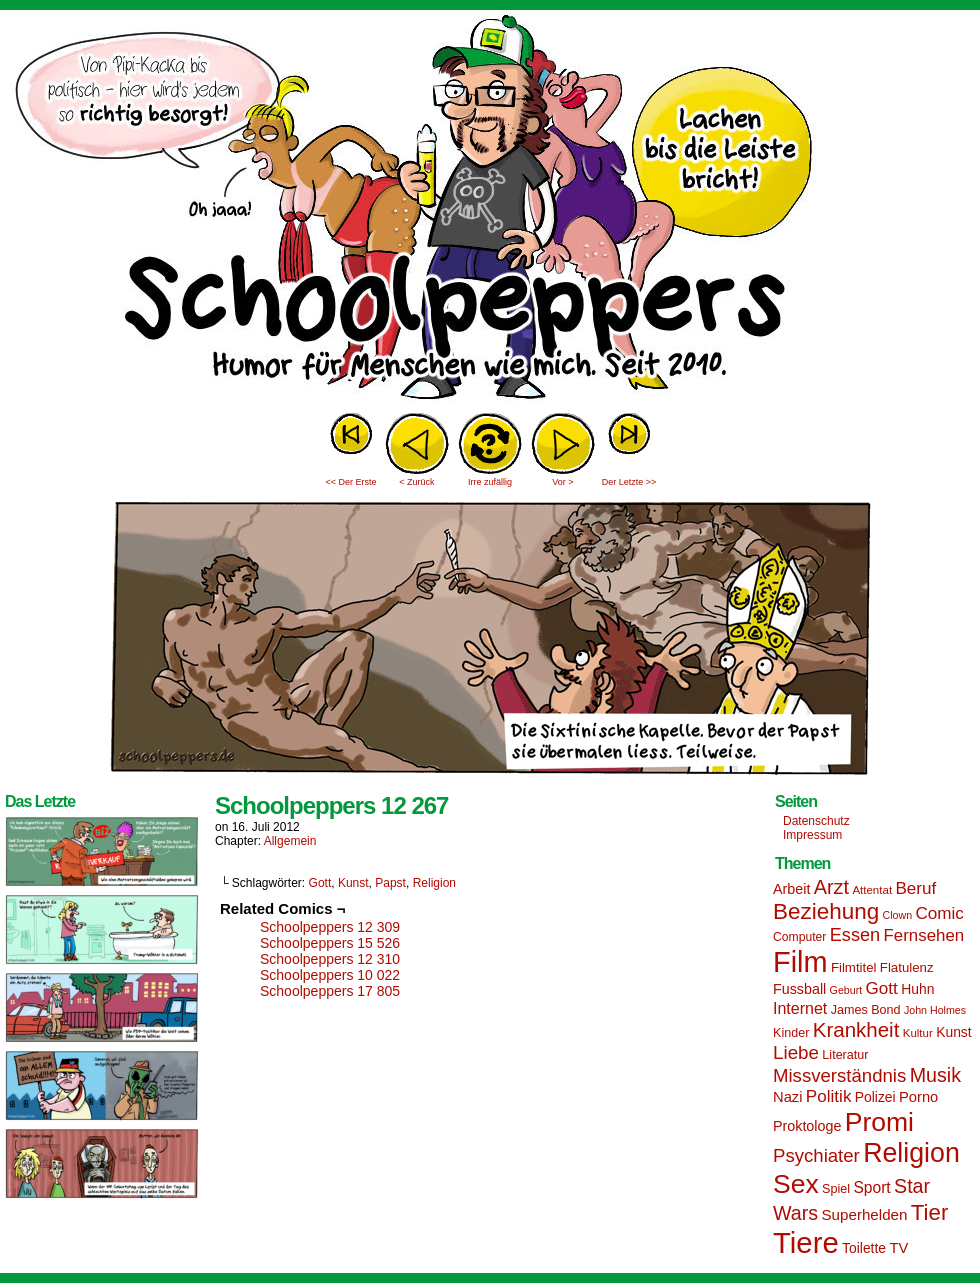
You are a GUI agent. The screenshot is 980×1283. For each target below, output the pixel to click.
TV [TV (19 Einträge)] (898, 1248)
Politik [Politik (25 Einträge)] (829, 1096)
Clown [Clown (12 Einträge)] (897, 915)
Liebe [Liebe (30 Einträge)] (796, 1052)
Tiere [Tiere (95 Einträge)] (806, 1242)
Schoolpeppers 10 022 (330, 975)
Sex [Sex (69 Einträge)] (796, 1184)
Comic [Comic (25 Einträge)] (939, 913)
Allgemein (290, 841)
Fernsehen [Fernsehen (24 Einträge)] (924, 935)
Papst (390, 883)
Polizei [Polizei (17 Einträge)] (875, 1097)
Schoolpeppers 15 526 (330, 943)
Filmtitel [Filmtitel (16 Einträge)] (854, 967)
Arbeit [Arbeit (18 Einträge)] (791, 889)
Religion (434, 883)
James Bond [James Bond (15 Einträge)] (866, 1010)
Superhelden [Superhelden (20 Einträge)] (864, 1214)
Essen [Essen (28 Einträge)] (855, 935)
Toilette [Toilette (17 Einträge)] (864, 1248)
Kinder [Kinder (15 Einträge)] (791, 1033)
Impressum (812, 835)
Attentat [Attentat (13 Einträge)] (872, 890)
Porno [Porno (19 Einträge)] (918, 1097)
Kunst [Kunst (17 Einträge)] (953, 1032)
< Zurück (416, 482)
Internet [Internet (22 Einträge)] (800, 1008)
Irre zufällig (490, 482)
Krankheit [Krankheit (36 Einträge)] (856, 1029)
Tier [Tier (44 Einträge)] (930, 1212)
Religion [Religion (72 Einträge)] (911, 1153)
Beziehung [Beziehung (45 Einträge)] (826, 911)
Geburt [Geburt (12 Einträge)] (846, 990)
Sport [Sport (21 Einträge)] (871, 1187)
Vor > (562, 482)
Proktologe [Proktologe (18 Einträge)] (807, 1126)
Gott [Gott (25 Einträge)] (882, 988)
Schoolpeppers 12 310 (330, 959)
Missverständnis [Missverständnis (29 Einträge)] (839, 1075)
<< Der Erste (350, 482)
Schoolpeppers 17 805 (330, 991)
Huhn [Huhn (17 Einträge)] (917, 989)
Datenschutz (816, 821)
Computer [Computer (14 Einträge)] (799, 937)
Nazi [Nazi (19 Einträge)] (787, 1097)
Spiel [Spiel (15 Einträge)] (836, 1189)
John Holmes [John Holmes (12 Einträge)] (935, 1010)
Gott (320, 883)
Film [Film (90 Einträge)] (800, 962)
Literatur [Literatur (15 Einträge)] (845, 1055)
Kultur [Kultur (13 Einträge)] (918, 1033)
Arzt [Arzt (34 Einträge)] (831, 887)
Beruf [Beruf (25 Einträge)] (915, 888)
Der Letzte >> (629, 482)
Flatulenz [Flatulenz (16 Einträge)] (907, 967)
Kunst (353, 883)
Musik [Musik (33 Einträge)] (935, 1075)
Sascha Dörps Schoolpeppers (490, 210)
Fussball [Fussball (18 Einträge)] (799, 989)
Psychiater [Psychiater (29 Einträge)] (816, 1155)
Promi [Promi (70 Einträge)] (879, 1122)
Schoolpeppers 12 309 (330, 927)
